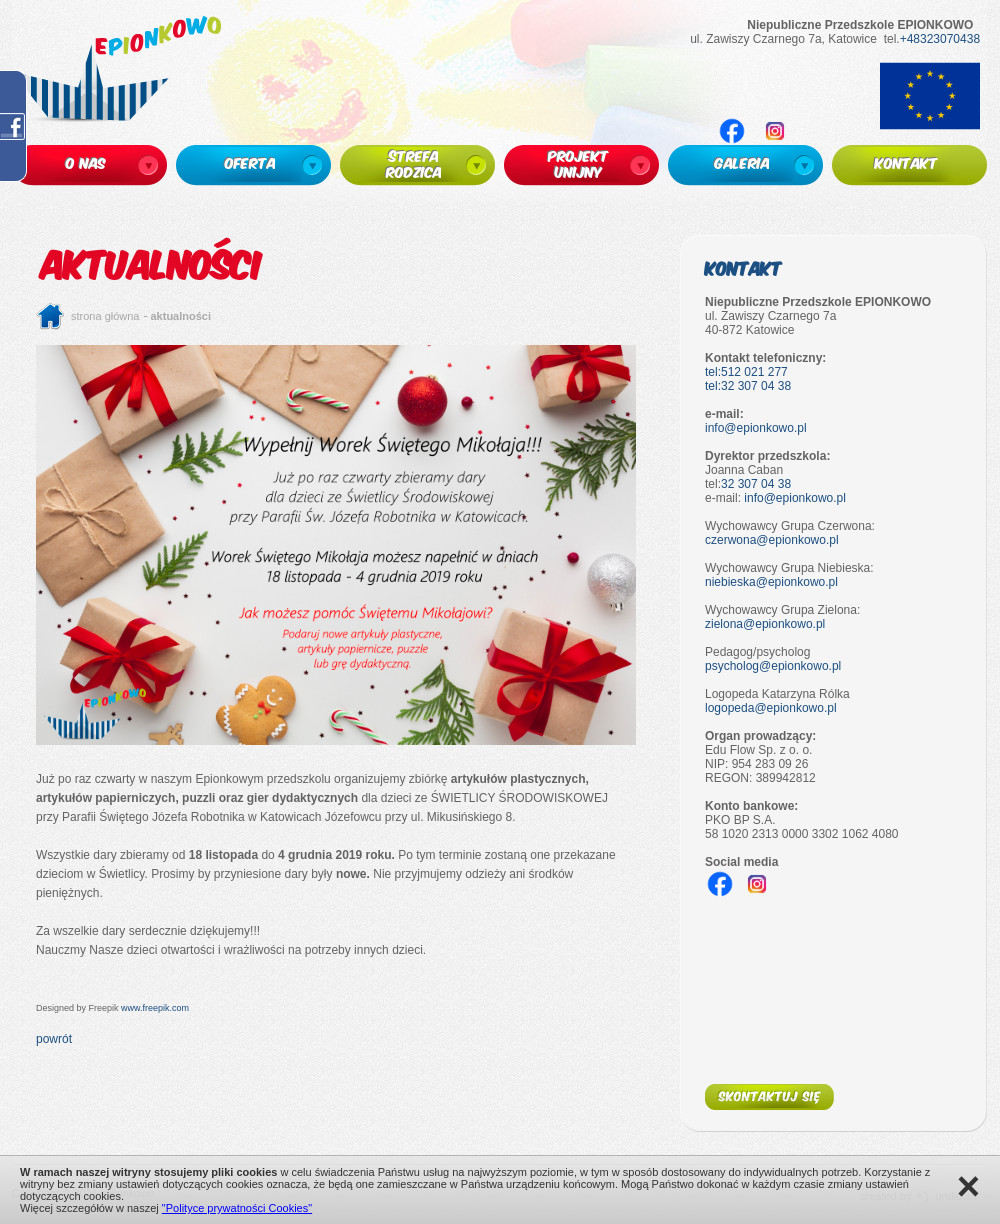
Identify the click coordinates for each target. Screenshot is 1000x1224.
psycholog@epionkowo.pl (773, 666)
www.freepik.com (155, 1008)
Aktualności (181, 316)
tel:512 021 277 (746, 372)
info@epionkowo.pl (756, 428)
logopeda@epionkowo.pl (771, 708)
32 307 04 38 (756, 484)
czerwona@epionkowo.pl (772, 540)
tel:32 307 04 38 (748, 386)
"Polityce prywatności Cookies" (237, 1208)
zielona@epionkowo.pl (765, 624)
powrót (54, 1039)
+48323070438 (940, 39)
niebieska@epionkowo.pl (771, 582)
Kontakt (743, 267)
